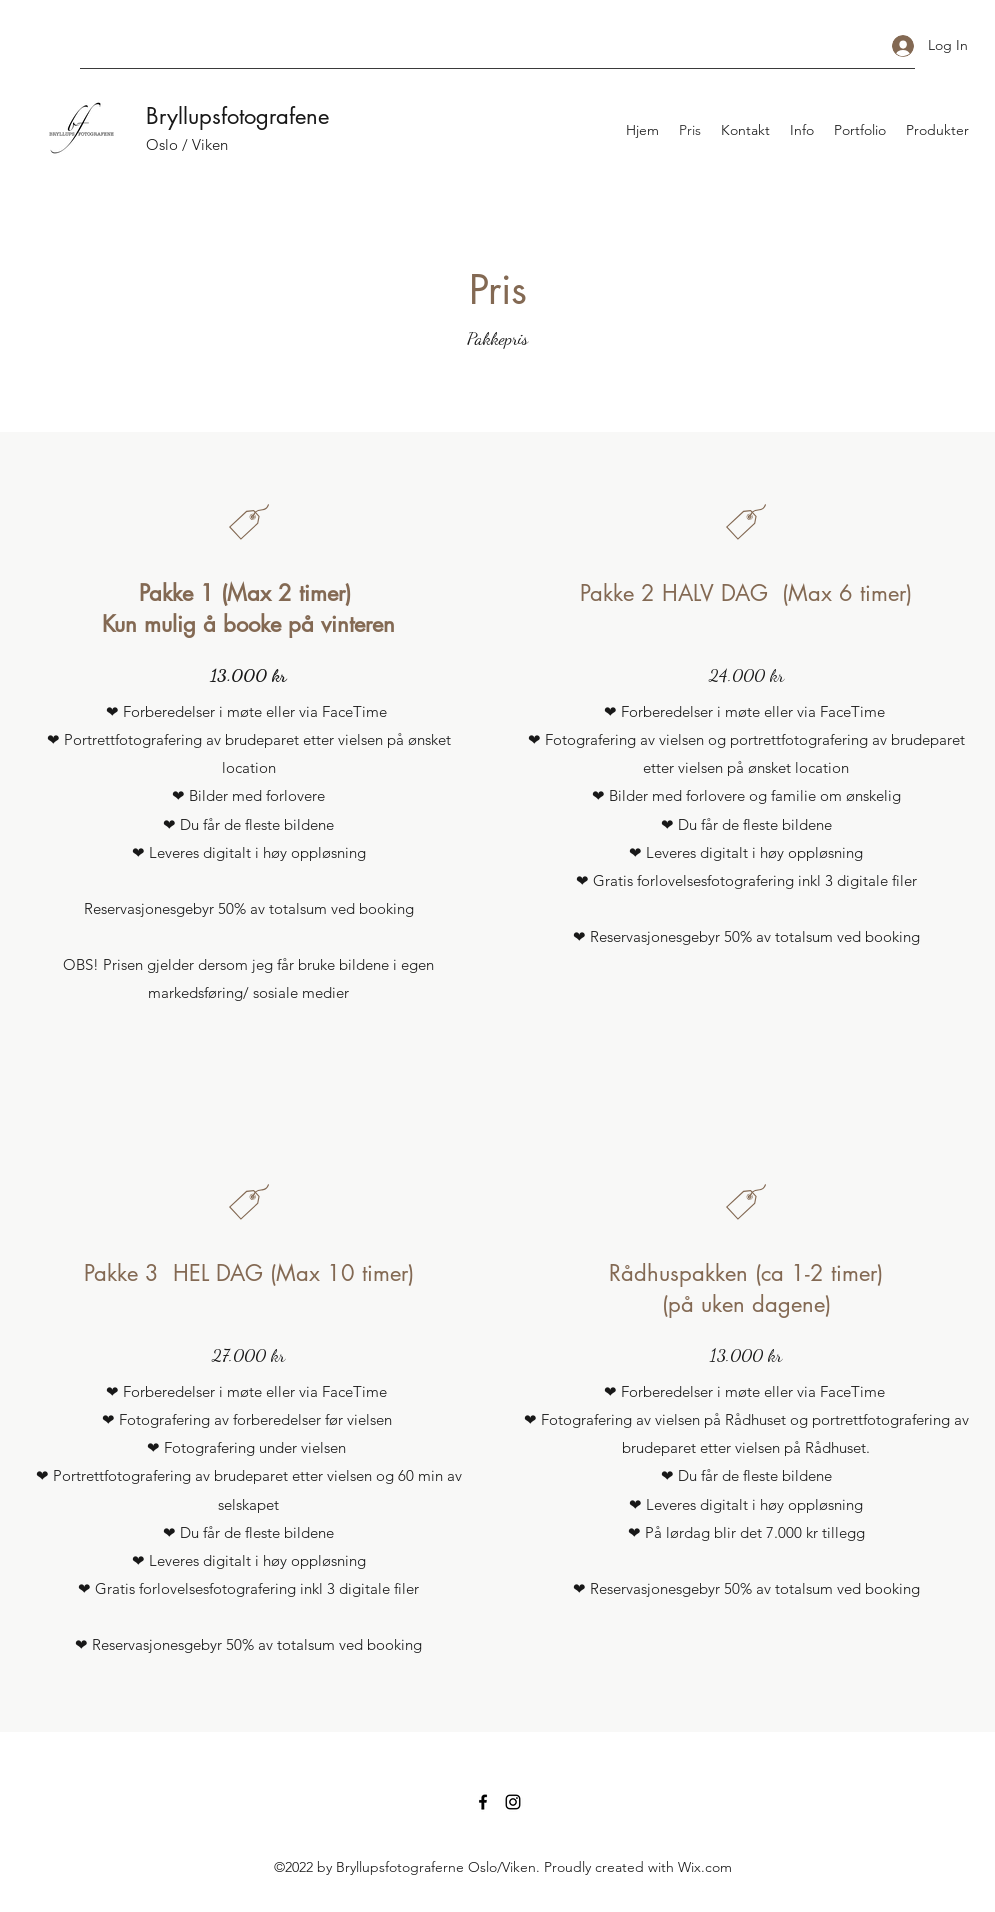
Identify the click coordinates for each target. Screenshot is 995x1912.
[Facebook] (483, 1802)
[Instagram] (513, 1802)
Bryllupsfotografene (237, 116)
